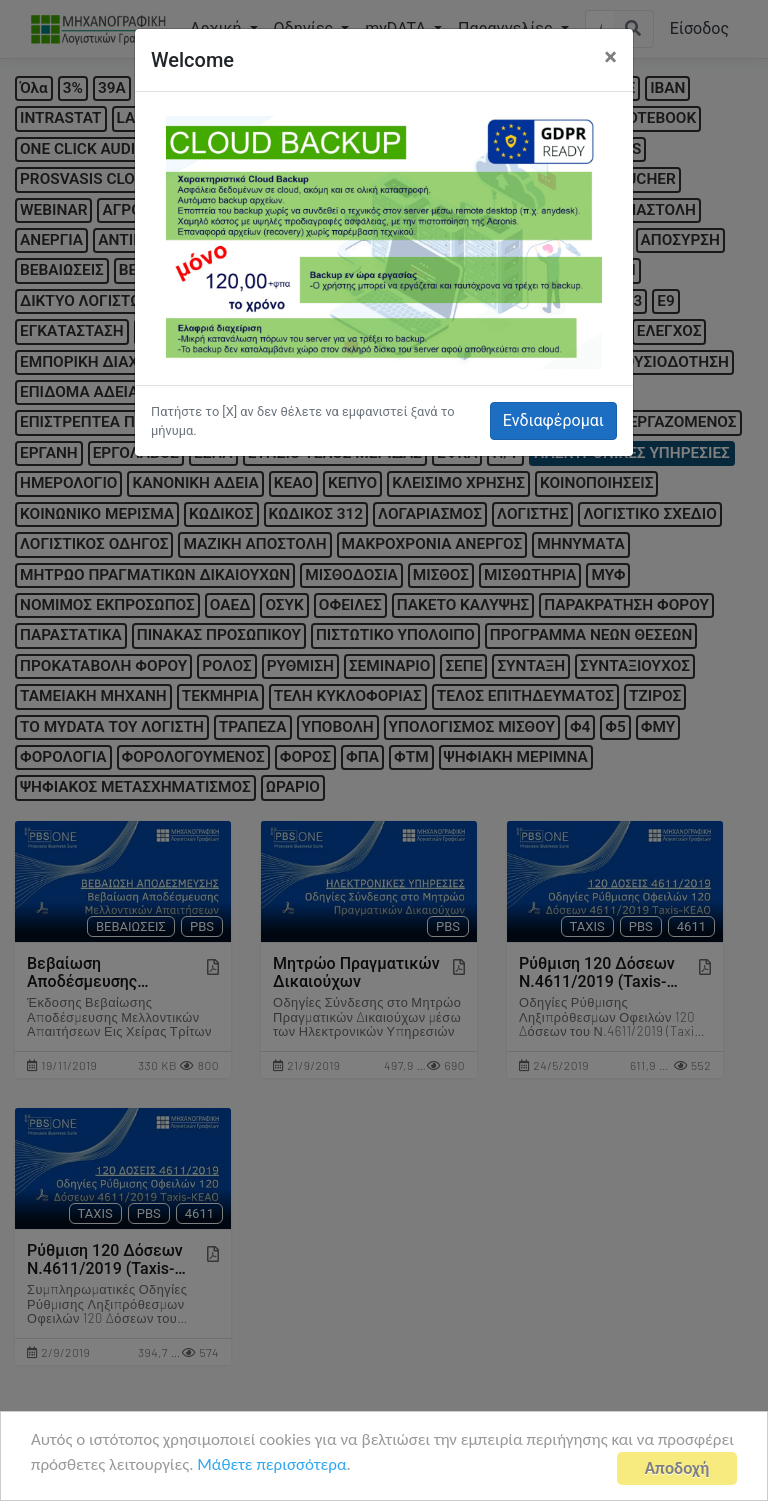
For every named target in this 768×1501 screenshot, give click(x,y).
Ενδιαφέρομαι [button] (553, 420)
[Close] (610, 57)
